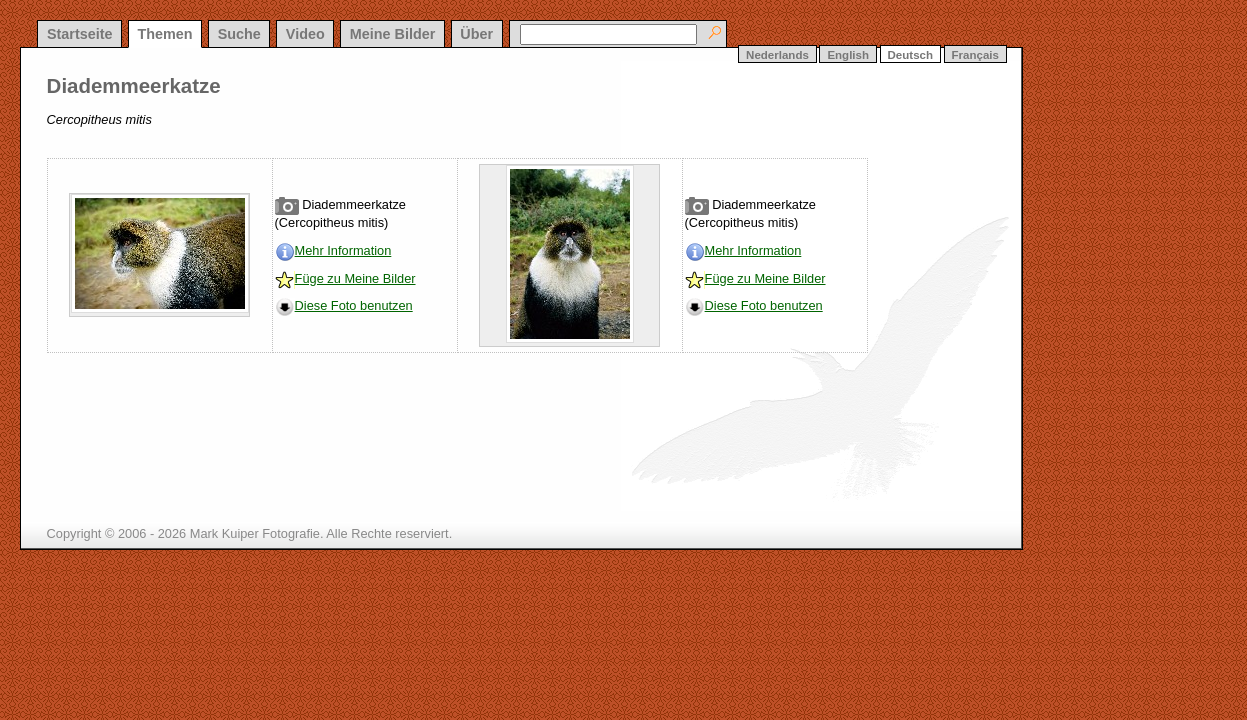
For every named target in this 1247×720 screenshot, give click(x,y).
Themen (164, 34)
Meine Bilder (393, 34)
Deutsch (910, 55)
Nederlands (777, 55)
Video (305, 34)
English (848, 55)
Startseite (80, 34)
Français (975, 55)
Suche (239, 34)
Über (476, 34)
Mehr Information (343, 250)
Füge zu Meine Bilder (355, 278)
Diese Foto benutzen (354, 305)
